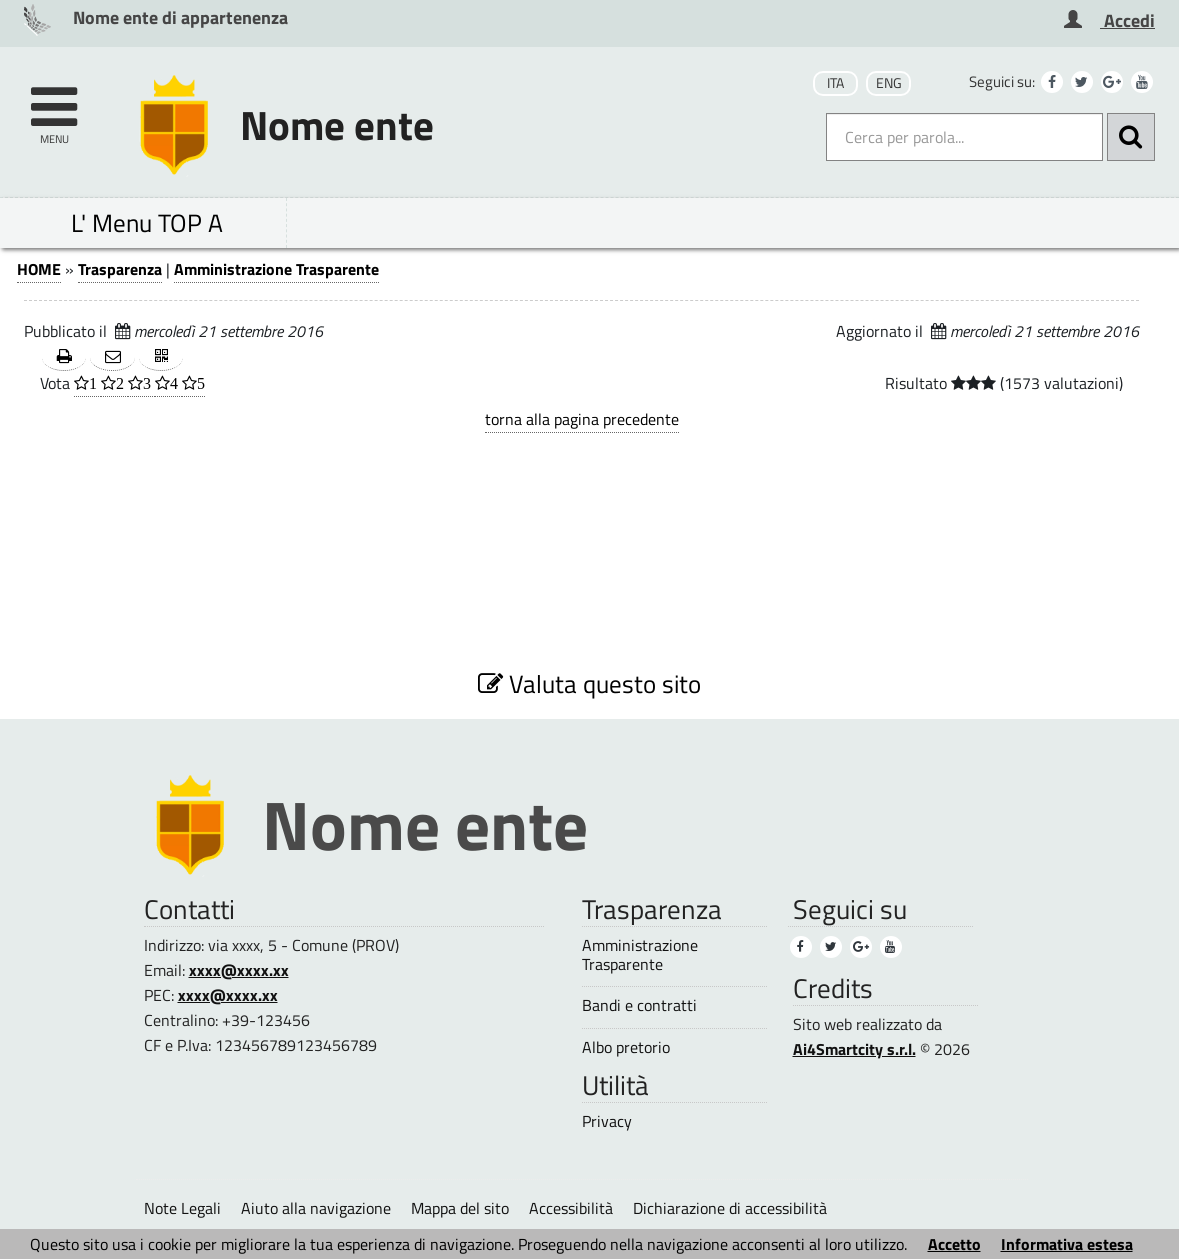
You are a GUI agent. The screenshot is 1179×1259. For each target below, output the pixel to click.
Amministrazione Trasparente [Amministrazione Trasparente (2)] (640, 955)
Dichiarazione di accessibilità (730, 1208)
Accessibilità (571, 1208)
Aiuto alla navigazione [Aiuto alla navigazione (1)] (316, 1208)
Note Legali (182, 1208)
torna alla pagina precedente (582, 419)
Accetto (954, 1244)
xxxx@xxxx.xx (239, 970)
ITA (835, 83)
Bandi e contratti (639, 1005)
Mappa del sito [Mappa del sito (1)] (460, 1208)
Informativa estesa (1067, 1244)
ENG (889, 83)
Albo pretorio (626, 1047)
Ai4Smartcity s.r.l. (854, 1049)
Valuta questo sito (589, 683)
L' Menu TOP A (147, 222)
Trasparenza (120, 269)
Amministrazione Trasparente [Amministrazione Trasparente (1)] (276, 269)
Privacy (607, 1121)
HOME (39, 269)
